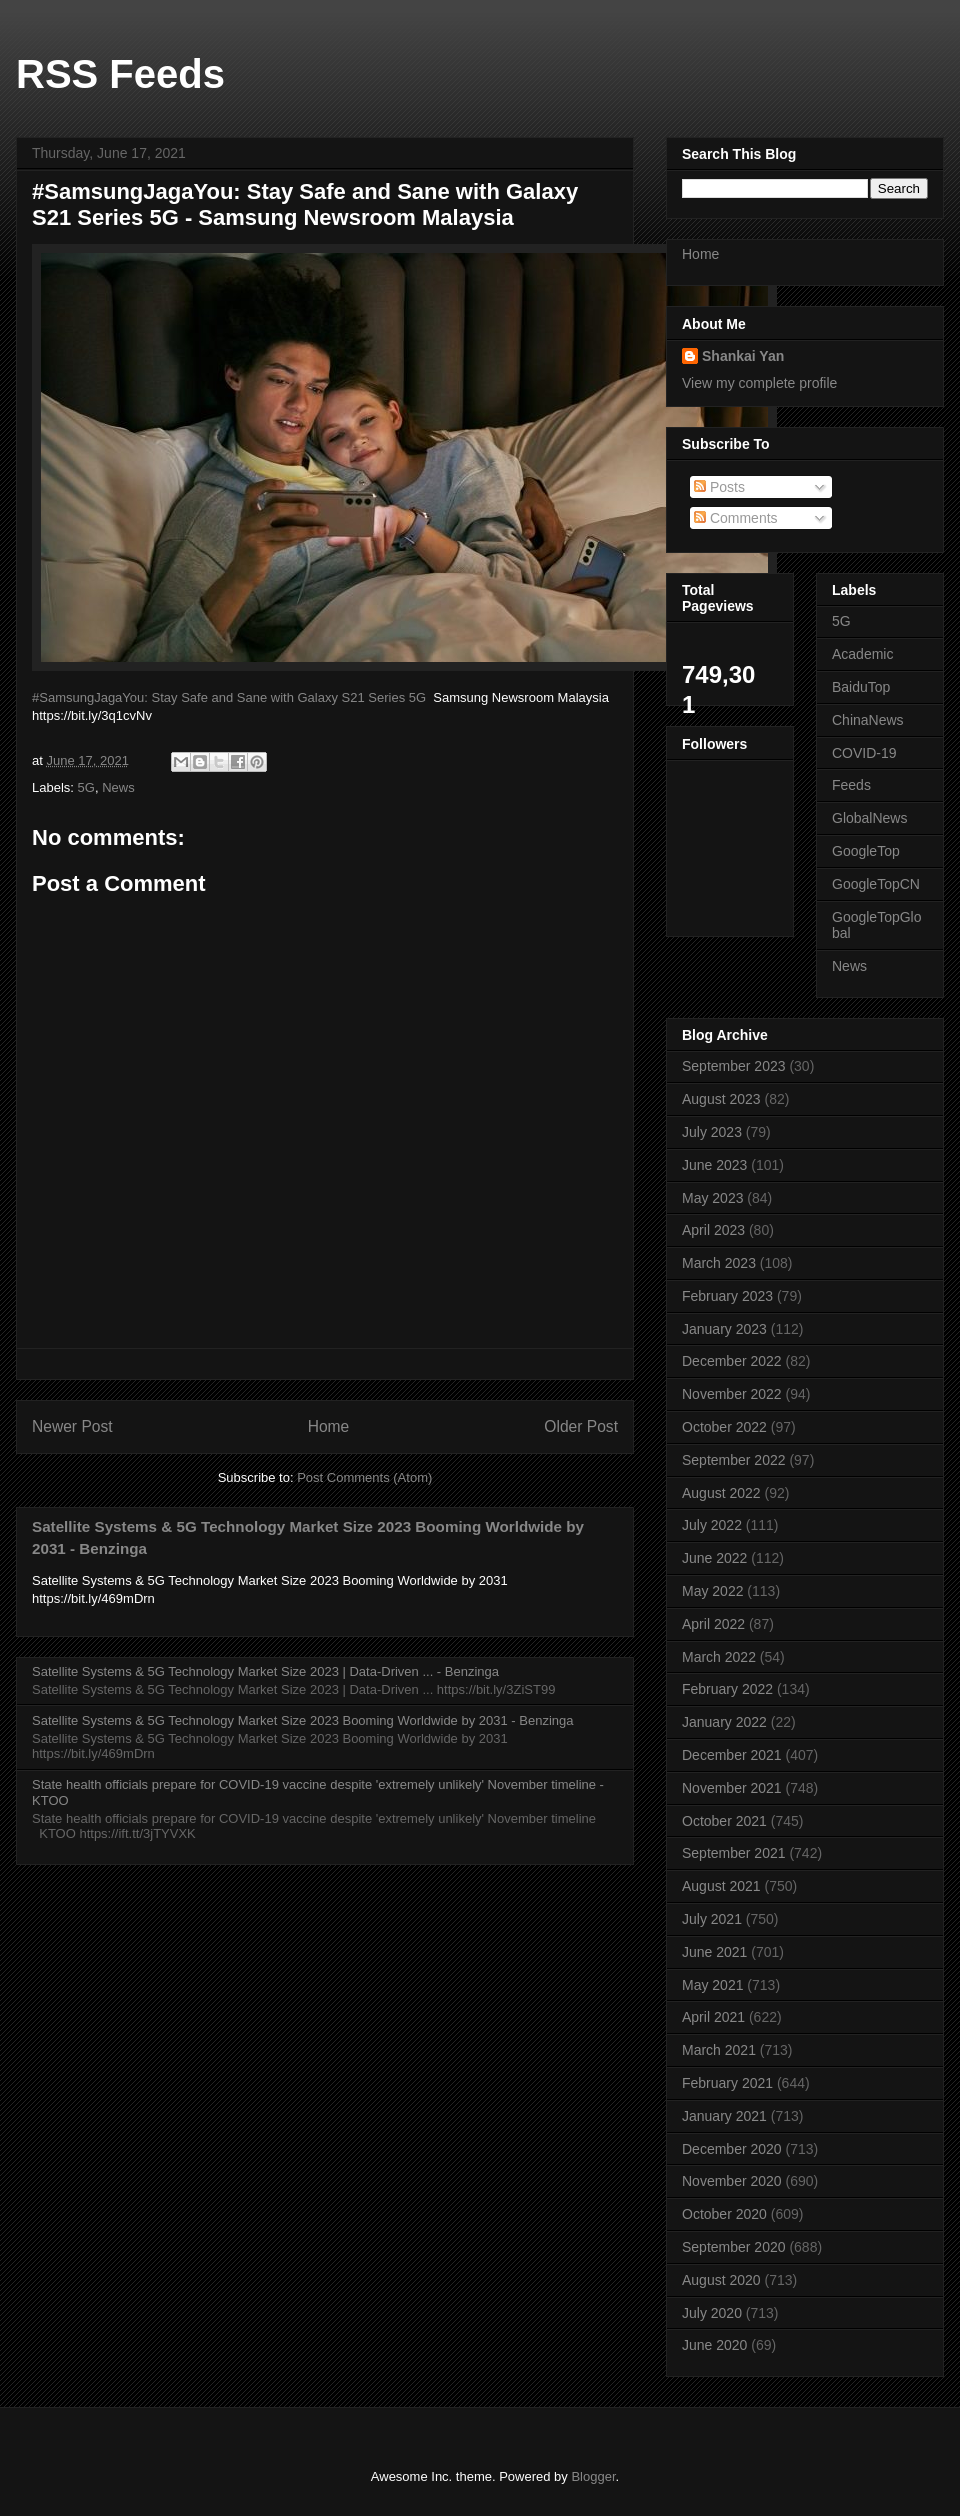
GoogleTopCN (876, 884)
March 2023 (719, 1263)
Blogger (593, 2476)
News (118, 787)
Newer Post (72, 1426)
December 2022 (732, 1361)
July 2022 (712, 1525)
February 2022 (727, 1689)
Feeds (851, 785)
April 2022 (713, 1624)
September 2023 (734, 1066)
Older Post (581, 1426)
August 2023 (721, 1099)
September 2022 (734, 1460)
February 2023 (727, 1296)
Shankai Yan (743, 356)
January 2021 (724, 2116)
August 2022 (721, 1493)
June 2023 (714, 1165)
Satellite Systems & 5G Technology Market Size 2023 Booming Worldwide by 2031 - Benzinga (302, 1720)
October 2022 (724, 1427)
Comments (736, 518)
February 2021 (727, 2083)
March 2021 (719, 2050)
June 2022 (714, 1558)
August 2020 (721, 2280)
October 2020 (724, 2214)
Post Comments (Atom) (364, 1477)
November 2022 (732, 1394)
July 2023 (712, 1132)
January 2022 (724, 1722)
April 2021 (713, 2017)
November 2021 (732, 1788)
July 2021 (712, 1919)
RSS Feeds (120, 74)
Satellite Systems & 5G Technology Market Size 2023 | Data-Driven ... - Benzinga (265, 1671)
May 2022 (712, 1591)
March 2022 (719, 1657)
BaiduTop (861, 687)
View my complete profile (759, 383)
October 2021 (724, 1821)
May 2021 (712, 1985)
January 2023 (724, 1329)
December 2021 (732, 1755)
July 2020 (712, 2313)
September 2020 (734, 2247)
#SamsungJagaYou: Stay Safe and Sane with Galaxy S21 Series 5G (229, 697)
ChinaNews (868, 720)
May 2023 (712, 1198)
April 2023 (713, 1230)
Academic (862, 654)
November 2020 (732, 2181)
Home (329, 1426)
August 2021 (721, 1886)
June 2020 (714, 2345)
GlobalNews (869, 818)
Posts (719, 487)
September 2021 (734, 1853)
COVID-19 (864, 753)
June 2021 (714, 1952)
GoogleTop (866, 851)
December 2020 (732, 2149)
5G (86, 787)
